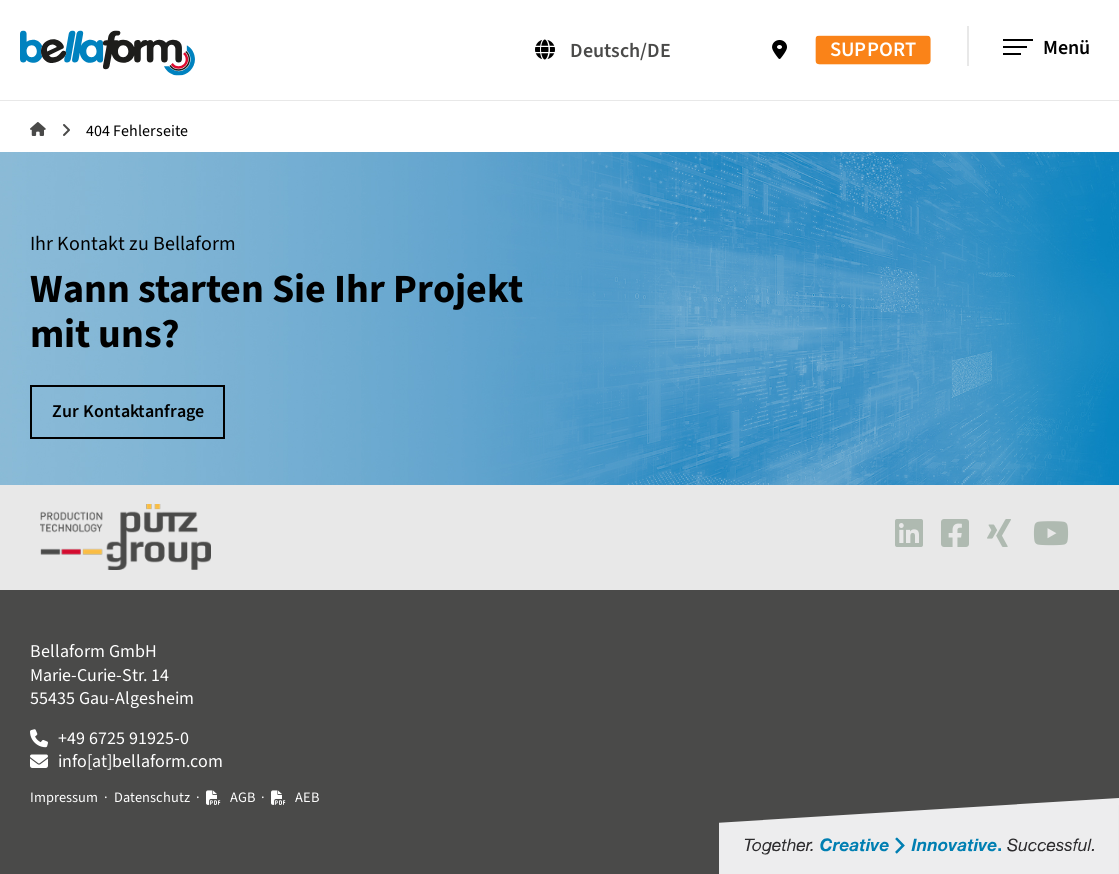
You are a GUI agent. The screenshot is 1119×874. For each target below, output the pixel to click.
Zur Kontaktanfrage (128, 411)
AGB (242, 797)
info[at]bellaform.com (140, 761)
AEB (307, 797)
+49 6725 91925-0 (123, 738)
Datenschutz (152, 797)
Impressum (64, 797)
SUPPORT (873, 50)
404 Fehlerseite (137, 131)
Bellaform (38, 129)
